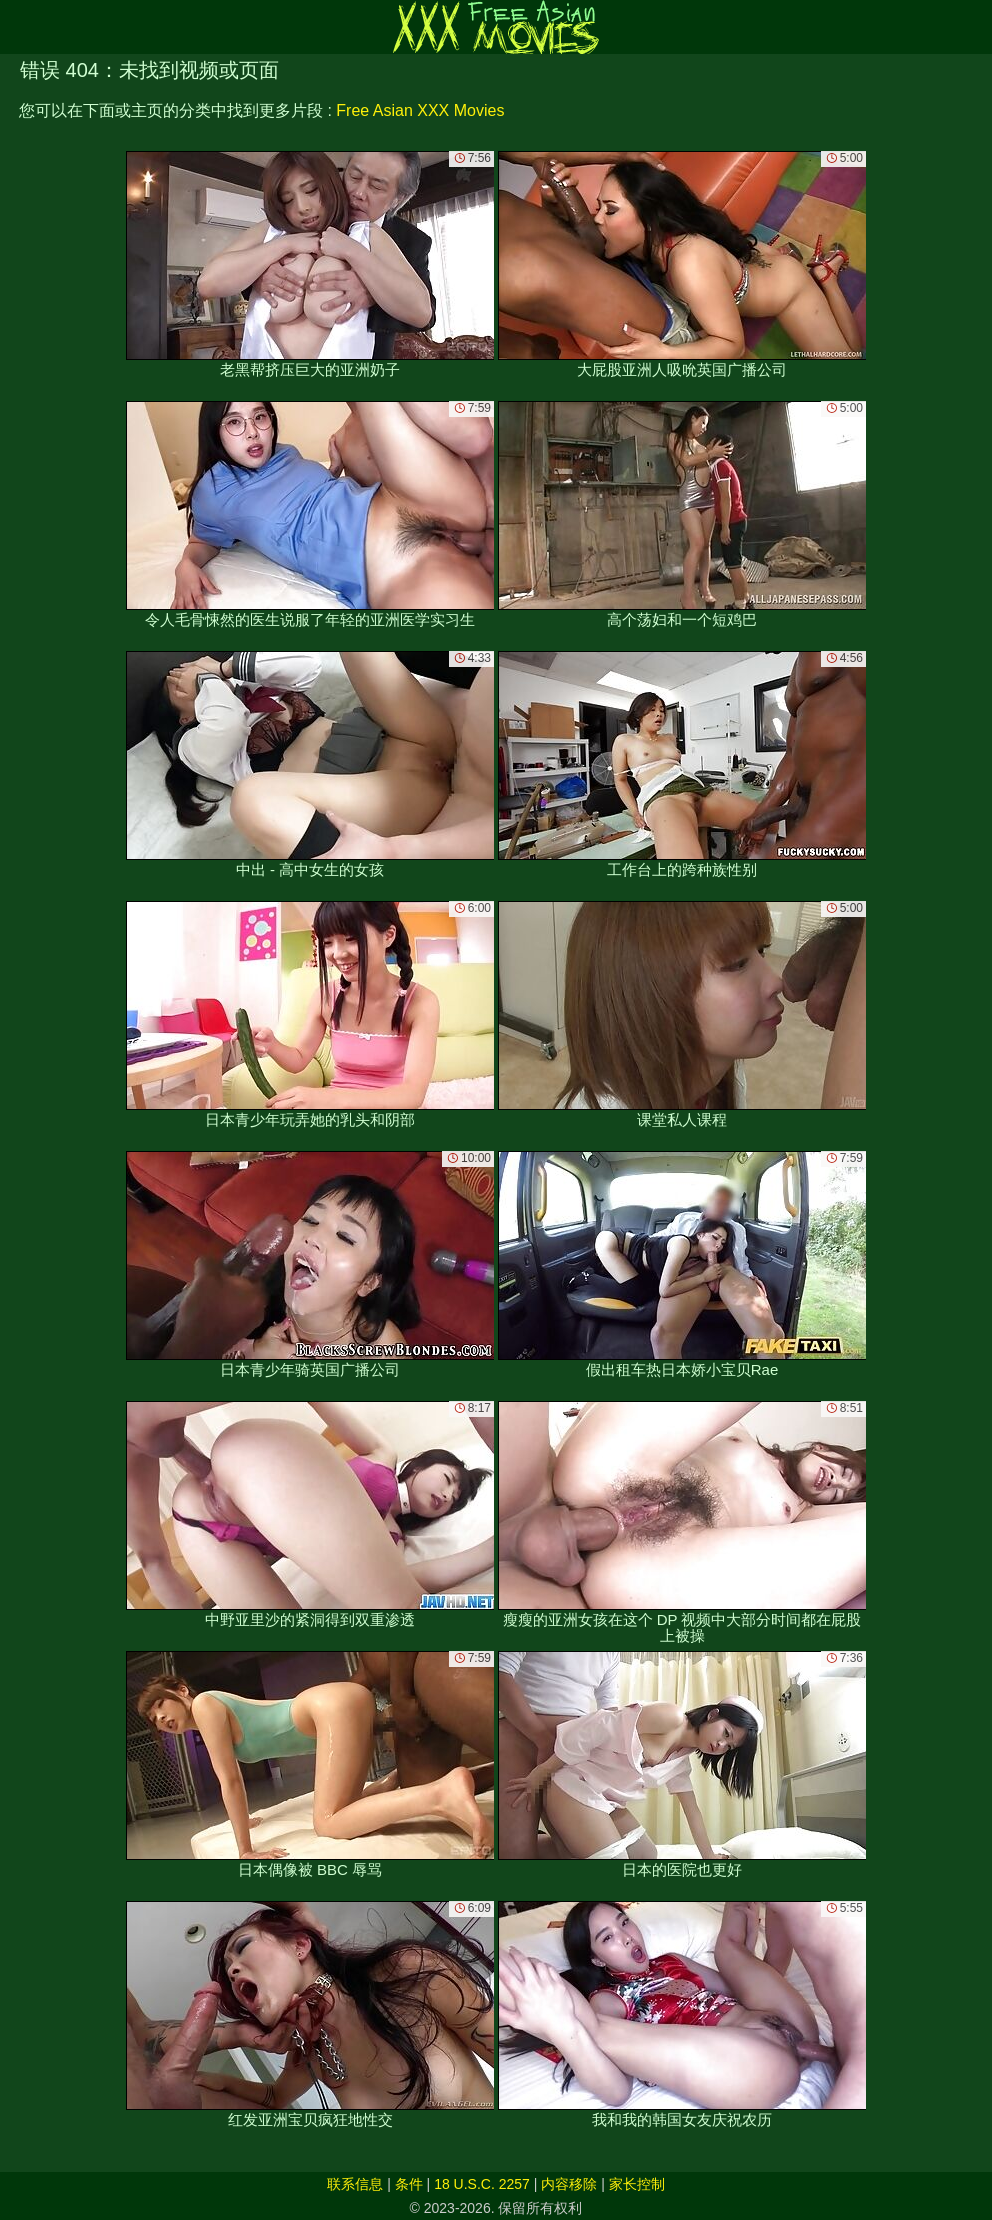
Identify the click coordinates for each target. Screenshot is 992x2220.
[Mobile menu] (18, 27)
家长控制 (637, 2184)
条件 (409, 2184)
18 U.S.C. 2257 (482, 2184)
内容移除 (569, 2184)
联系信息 (355, 2184)
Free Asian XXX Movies (420, 110)
